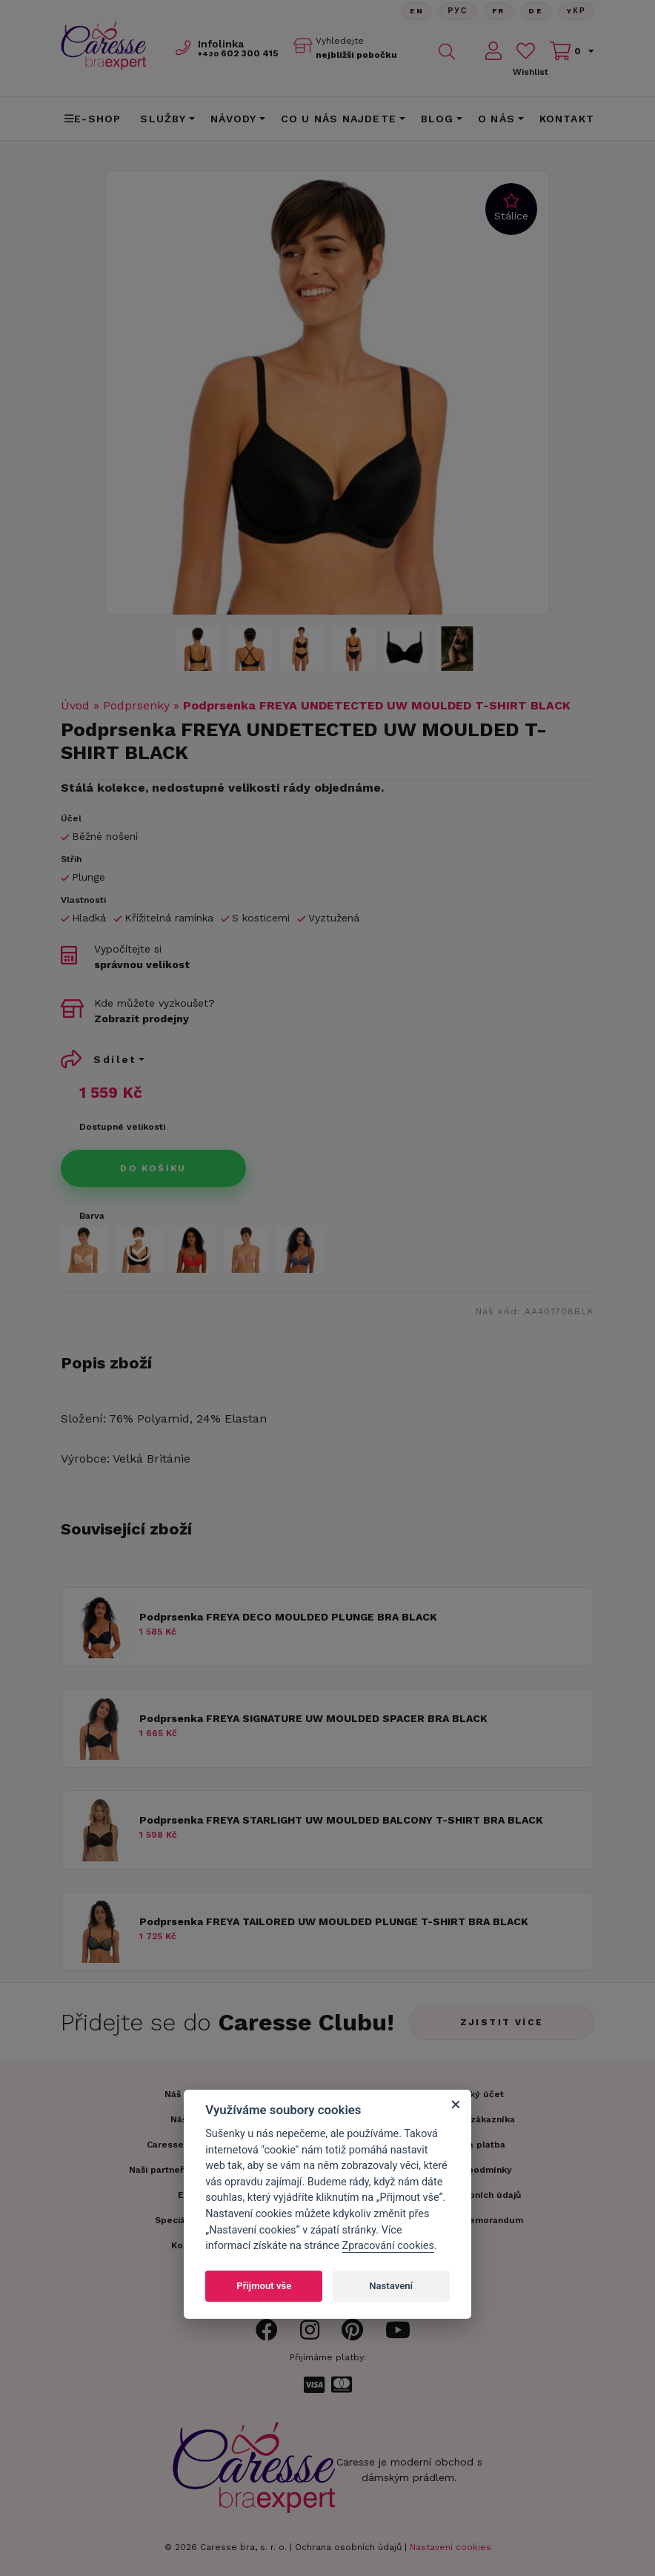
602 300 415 (238, 53)
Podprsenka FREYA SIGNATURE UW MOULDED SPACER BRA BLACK (313, 1718)
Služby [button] (163, 119)
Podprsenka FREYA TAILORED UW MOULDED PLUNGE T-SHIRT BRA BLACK (333, 1921)
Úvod (75, 705)
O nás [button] (496, 119)
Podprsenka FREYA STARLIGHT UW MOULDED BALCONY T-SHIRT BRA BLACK (341, 1820)
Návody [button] (233, 119)
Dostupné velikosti (122, 1127)
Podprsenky (136, 705)
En (416, 11)
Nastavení (391, 2285)
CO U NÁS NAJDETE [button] (338, 119)
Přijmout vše (263, 2285)
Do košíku (153, 1168)
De (535, 11)
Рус (458, 11)
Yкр (576, 11)
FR (498, 11)
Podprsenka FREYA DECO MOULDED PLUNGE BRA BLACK (288, 1617)
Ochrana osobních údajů (348, 2547)
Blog (437, 119)
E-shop (92, 119)
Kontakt (566, 119)
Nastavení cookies (450, 2547)
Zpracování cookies (388, 2245)
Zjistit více (502, 2022)
